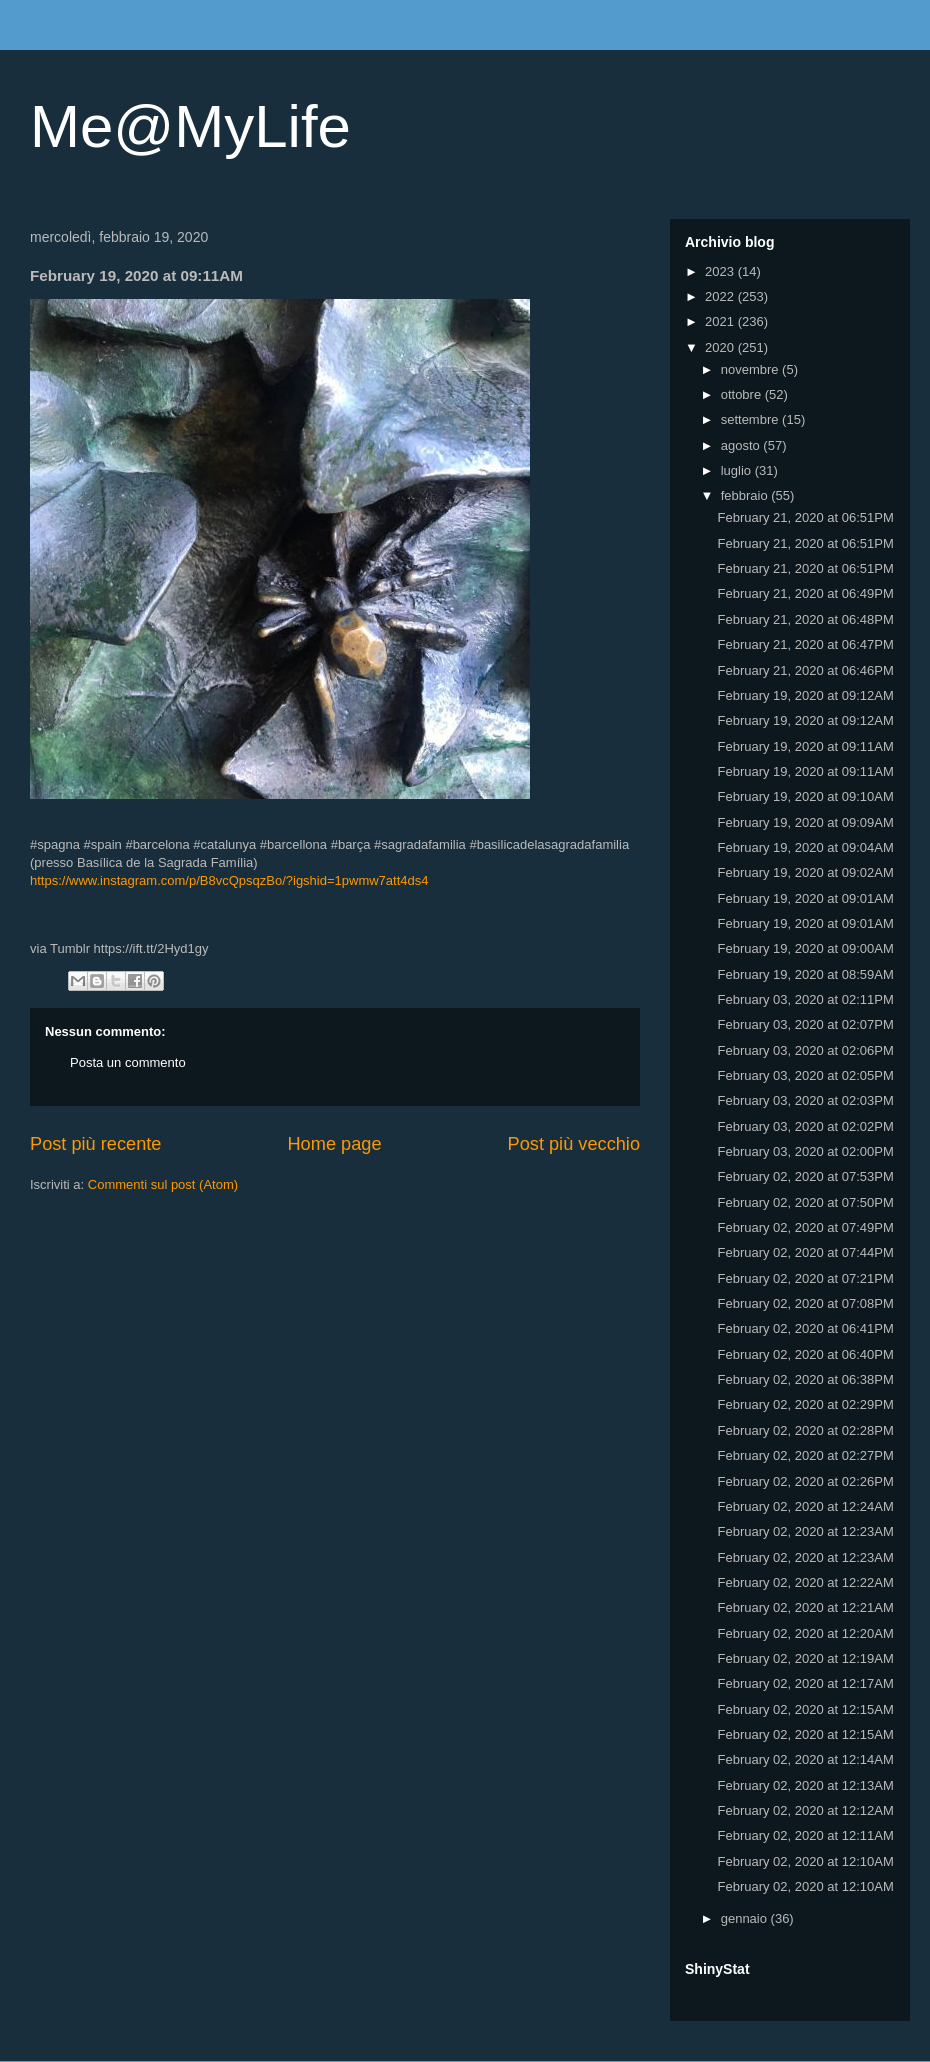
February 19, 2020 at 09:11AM (805, 746)
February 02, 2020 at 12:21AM (805, 1607)
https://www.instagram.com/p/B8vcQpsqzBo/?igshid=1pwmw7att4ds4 (229, 880)
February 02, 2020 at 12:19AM (805, 1658)
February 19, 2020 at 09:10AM (805, 796)
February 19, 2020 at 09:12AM (805, 695)
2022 (721, 296)
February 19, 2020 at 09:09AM (805, 822)
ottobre (743, 394)
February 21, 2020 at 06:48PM (805, 619)
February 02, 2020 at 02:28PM (805, 1430)
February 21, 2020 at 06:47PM (805, 644)
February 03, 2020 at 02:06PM (805, 1050)
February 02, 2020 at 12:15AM (805, 1709)
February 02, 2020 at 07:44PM (805, 1252)
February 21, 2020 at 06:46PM (805, 670)
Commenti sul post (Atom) (163, 1184)
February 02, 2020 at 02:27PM (805, 1455)
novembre (751, 369)
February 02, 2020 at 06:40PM (805, 1354)
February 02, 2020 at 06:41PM (805, 1328)
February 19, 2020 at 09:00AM (805, 948)
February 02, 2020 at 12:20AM (805, 1633)
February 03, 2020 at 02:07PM (805, 1024)
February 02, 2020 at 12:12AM (805, 1810)
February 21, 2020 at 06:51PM (805, 517)
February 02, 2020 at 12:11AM (805, 1835)
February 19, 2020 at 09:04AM (805, 847)
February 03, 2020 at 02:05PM (805, 1075)
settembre (751, 419)
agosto (742, 445)
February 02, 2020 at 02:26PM (805, 1481)
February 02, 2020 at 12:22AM (805, 1582)
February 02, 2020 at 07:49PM (805, 1227)
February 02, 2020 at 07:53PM (805, 1176)
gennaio (746, 1918)
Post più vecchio (574, 1144)
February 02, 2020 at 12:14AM (805, 1759)
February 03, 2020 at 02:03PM (805, 1100)
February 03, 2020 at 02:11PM (805, 999)
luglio (738, 470)
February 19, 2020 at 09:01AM (805, 898)
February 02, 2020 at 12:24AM (805, 1506)
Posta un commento (128, 1062)
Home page (334, 1144)
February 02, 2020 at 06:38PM (805, 1379)
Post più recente (95, 1144)
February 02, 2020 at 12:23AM (805, 1531)
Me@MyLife (190, 126)
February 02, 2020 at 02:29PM (805, 1404)
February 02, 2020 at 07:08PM (805, 1303)
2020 (721, 347)
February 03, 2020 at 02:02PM (805, 1126)
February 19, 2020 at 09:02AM (805, 872)
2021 (721, 321)
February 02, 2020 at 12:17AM (805, 1683)
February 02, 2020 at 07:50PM (805, 1202)
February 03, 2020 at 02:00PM (805, 1151)
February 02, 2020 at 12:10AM (805, 1861)
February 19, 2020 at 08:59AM (805, 974)
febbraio (746, 495)
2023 (721, 271)
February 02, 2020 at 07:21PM (805, 1278)
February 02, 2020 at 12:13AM (805, 1785)
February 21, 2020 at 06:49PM (805, 593)
